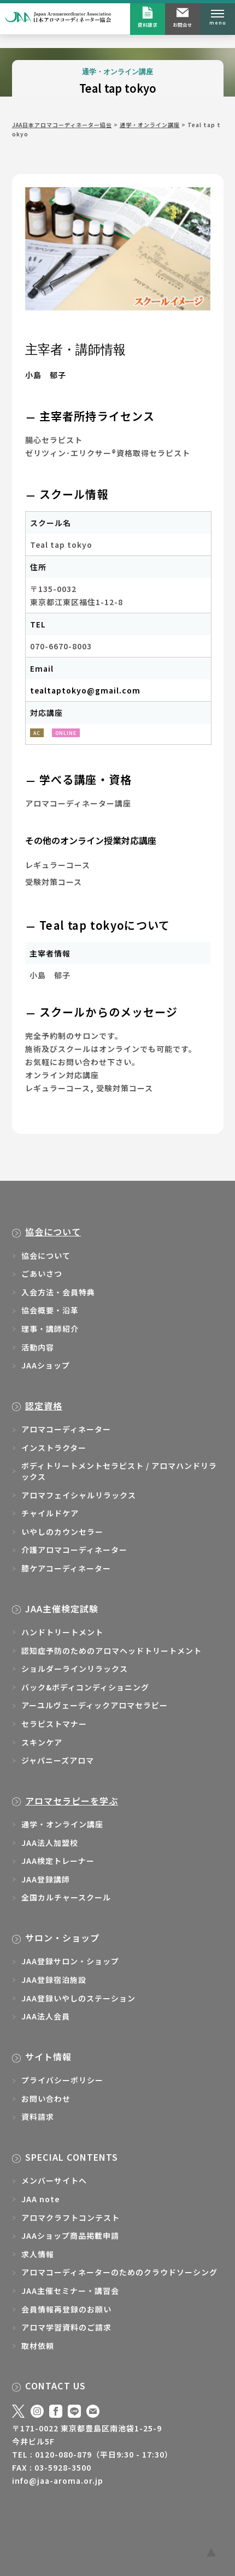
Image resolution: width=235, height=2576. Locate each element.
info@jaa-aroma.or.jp (57, 2480)
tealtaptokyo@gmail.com (85, 690)
